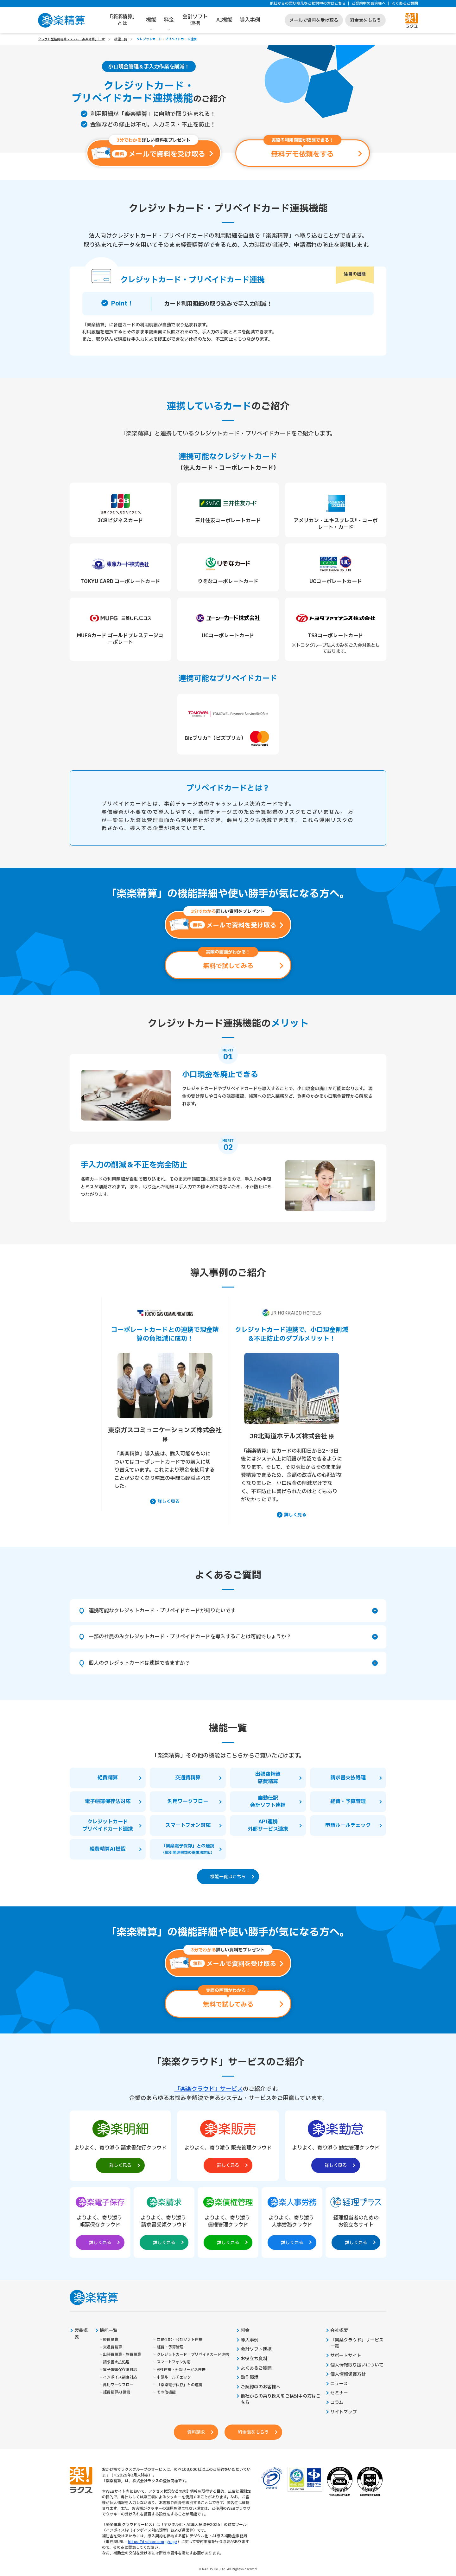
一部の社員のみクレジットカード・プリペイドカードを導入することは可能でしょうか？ (233, 1636)
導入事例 (250, 20)
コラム (336, 2402)
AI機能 (224, 20)
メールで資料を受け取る (313, 20)
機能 (151, 20)
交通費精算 (112, 2347)
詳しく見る (168, 1502)
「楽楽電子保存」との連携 (179, 2385)
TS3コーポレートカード (335, 636)
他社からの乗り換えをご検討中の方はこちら (308, 3)
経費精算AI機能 (116, 2392)
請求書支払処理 (116, 2362)
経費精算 (110, 2339)
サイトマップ (343, 2412)
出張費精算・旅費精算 (122, 2354)
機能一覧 (120, 39)
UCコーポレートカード (335, 581)
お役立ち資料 (254, 2359)
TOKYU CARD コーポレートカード (120, 581)
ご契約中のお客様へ (369, 3)
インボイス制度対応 (120, 2377)
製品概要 (81, 2334)
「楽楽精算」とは (122, 20)
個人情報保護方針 (348, 2374)
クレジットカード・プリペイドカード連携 (193, 2354)
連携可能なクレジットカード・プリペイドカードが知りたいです (233, 1610)
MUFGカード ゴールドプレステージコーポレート (120, 639)
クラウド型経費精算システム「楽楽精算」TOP (71, 39)
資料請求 (196, 2432)
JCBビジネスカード (120, 520)
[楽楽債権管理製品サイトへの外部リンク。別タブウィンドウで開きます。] (228, 2221)
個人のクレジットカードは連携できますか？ (233, 1663)
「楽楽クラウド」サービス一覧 (356, 2343)
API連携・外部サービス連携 (181, 2370)
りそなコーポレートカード (228, 581)
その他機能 (166, 2392)
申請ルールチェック (174, 2377)
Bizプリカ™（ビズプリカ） (228, 738)
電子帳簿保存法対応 (120, 2370)
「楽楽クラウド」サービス (208, 2089)
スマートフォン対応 (174, 2362)
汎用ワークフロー (118, 2385)
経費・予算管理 (170, 2347)
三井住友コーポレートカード (228, 520)
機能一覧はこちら (228, 1876)
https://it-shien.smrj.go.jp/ (152, 2542)
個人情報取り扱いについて (356, 2365)
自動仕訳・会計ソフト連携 (179, 2339)
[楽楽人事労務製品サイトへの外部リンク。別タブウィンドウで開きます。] (292, 2221)
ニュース (339, 2384)
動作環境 (249, 2377)
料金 (169, 20)
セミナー (339, 2393)
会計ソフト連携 (195, 20)
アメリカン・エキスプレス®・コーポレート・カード (335, 524)
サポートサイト (345, 2356)
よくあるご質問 (404, 3)
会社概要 (339, 2331)
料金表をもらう (365, 20)
